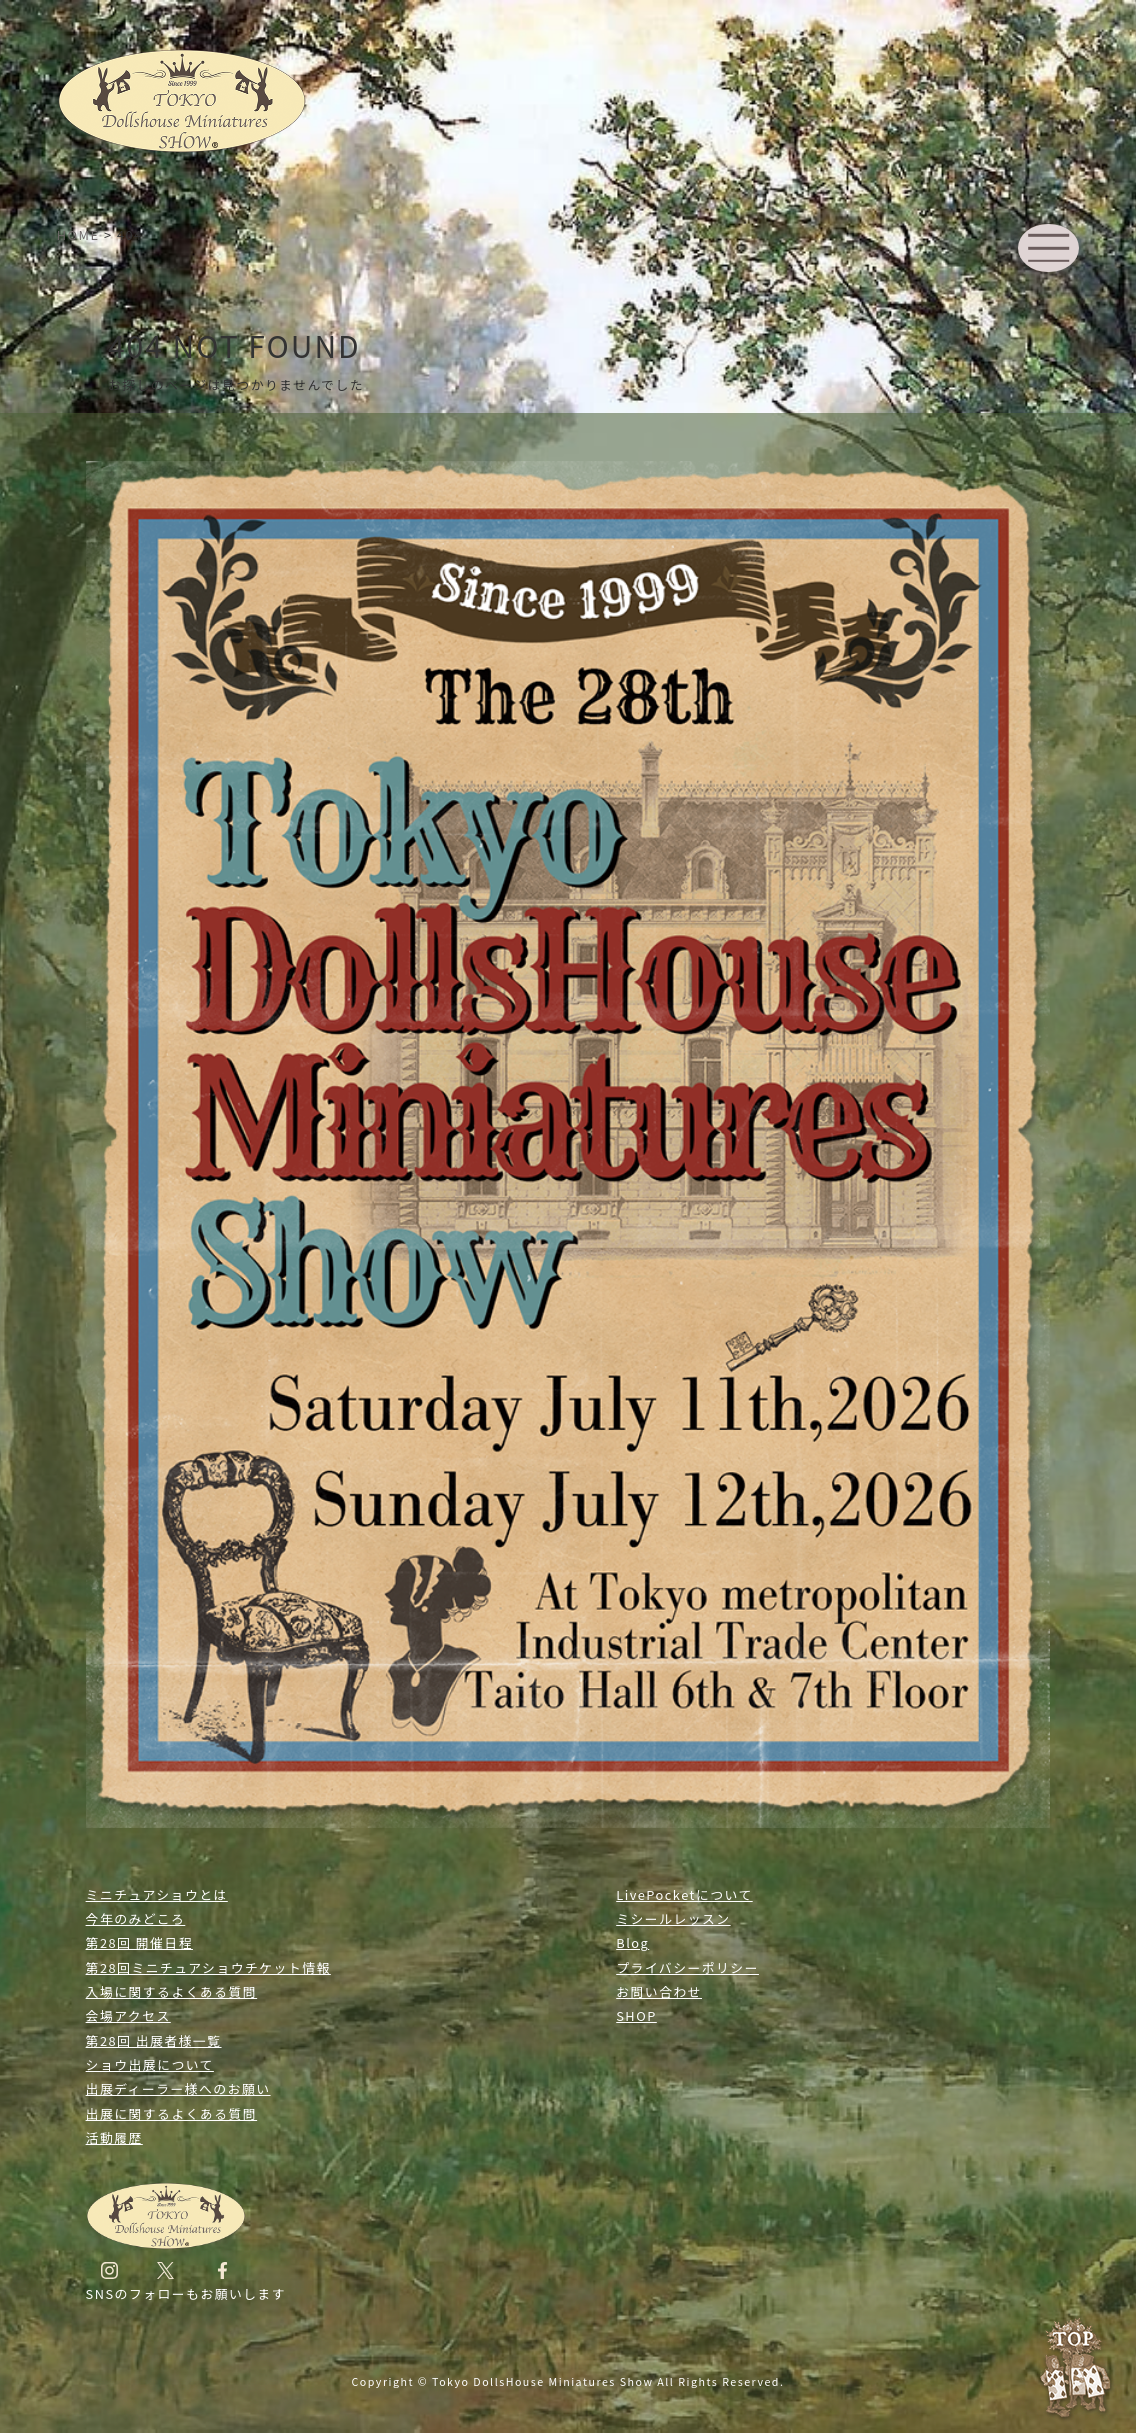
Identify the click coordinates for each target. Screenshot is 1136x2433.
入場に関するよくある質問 (172, 1991)
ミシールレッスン (673, 1918)
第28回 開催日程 (139, 1942)
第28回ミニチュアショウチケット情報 (208, 1967)
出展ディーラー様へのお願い (178, 2088)
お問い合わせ (659, 1991)
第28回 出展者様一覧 (154, 2040)
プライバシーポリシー (687, 1967)
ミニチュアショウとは (157, 1894)
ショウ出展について (150, 2064)
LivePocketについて (684, 1894)
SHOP (636, 2015)
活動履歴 (114, 2137)
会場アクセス (128, 2015)
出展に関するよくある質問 (172, 2113)
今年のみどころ (136, 1918)
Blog (632, 1942)
